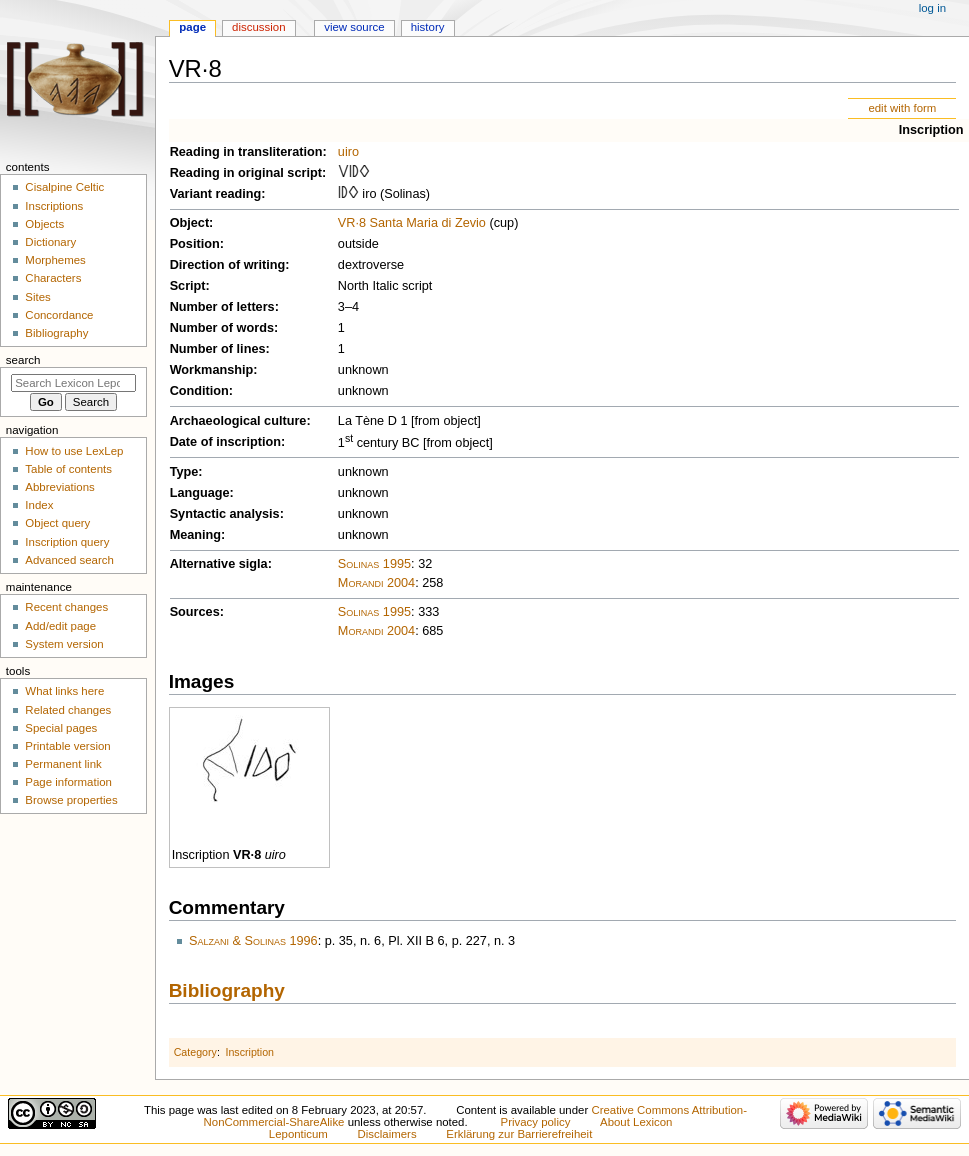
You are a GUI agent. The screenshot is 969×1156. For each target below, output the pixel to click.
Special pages (61, 728)
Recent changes (66, 607)
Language (200, 493)
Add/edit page (60, 626)
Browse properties (71, 800)
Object (189, 223)
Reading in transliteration (246, 152)
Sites (37, 297)
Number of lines (218, 349)
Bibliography (227, 990)
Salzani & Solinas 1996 (253, 941)
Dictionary (50, 242)
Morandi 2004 (376, 583)
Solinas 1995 (374, 564)
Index (39, 505)
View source (354, 27)
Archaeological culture (238, 421)
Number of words (222, 328)
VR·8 (247, 855)
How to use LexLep (74, 451)
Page (192, 27)
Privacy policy (536, 1122)
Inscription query (67, 542)
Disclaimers (387, 1134)
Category (195, 1052)
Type (184, 472)
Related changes (68, 710)
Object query (57, 523)
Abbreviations (59, 487)
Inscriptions (54, 206)
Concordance (59, 315)
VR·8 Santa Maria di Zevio (412, 223)
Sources (195, 612)
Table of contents (68, 469)
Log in (932, 8)
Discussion (258, 27)
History (428, 27)
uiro (348, 152)
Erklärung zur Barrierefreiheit (519, 1134)
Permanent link (63, 764)
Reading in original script (246, 173)
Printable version (67, 746)
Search (23, 360)
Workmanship (212, 370)
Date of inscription (225, 442)
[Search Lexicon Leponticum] (73, 383)
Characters (53, 278)
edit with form (902, 108)
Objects (44, 224)
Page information (68, 782)
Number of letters (222, 307)
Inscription (931, 130)
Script (188, 286)
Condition (199, 391)
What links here (64, 691)
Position (195, 244)
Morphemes (55, 260)
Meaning (195, 535)
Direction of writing (228, 265)
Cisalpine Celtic (64, 187)
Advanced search (69, 560)
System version (64, 644)
